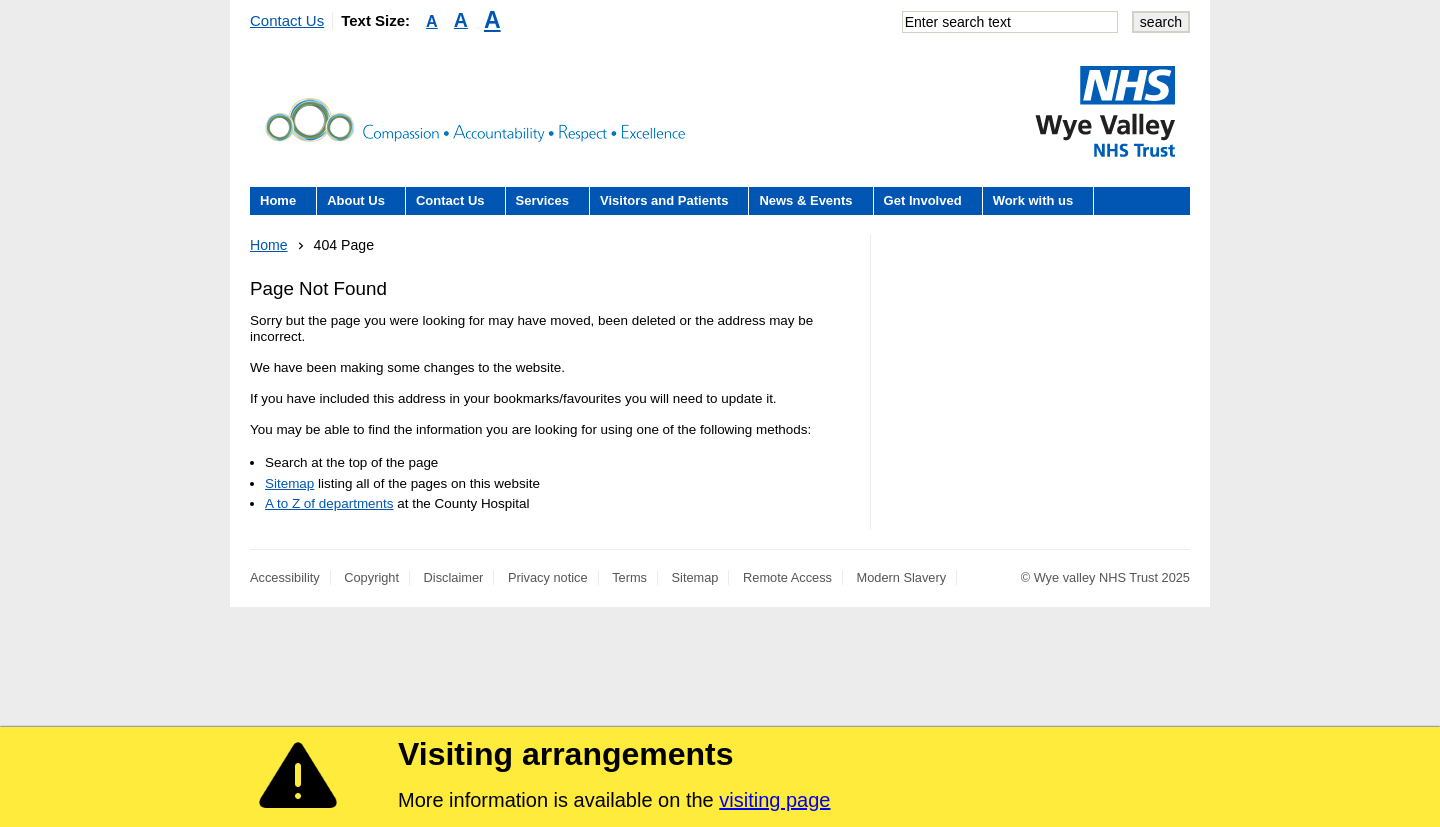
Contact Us (287, 20)
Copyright (371, 577)
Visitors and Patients (664, 200)
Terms (629, 577)
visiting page (774, 800)
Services (543, 200)
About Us (356, 200)
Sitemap (289, 483)
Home (278, 200)
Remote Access (787, 577)
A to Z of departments (329, 503)
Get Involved (923, 200)
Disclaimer (454, 577)
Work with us (1033, 200)
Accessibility (285, 577)
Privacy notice (548, 577)
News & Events (805, 200)
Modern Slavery (902, 577)
